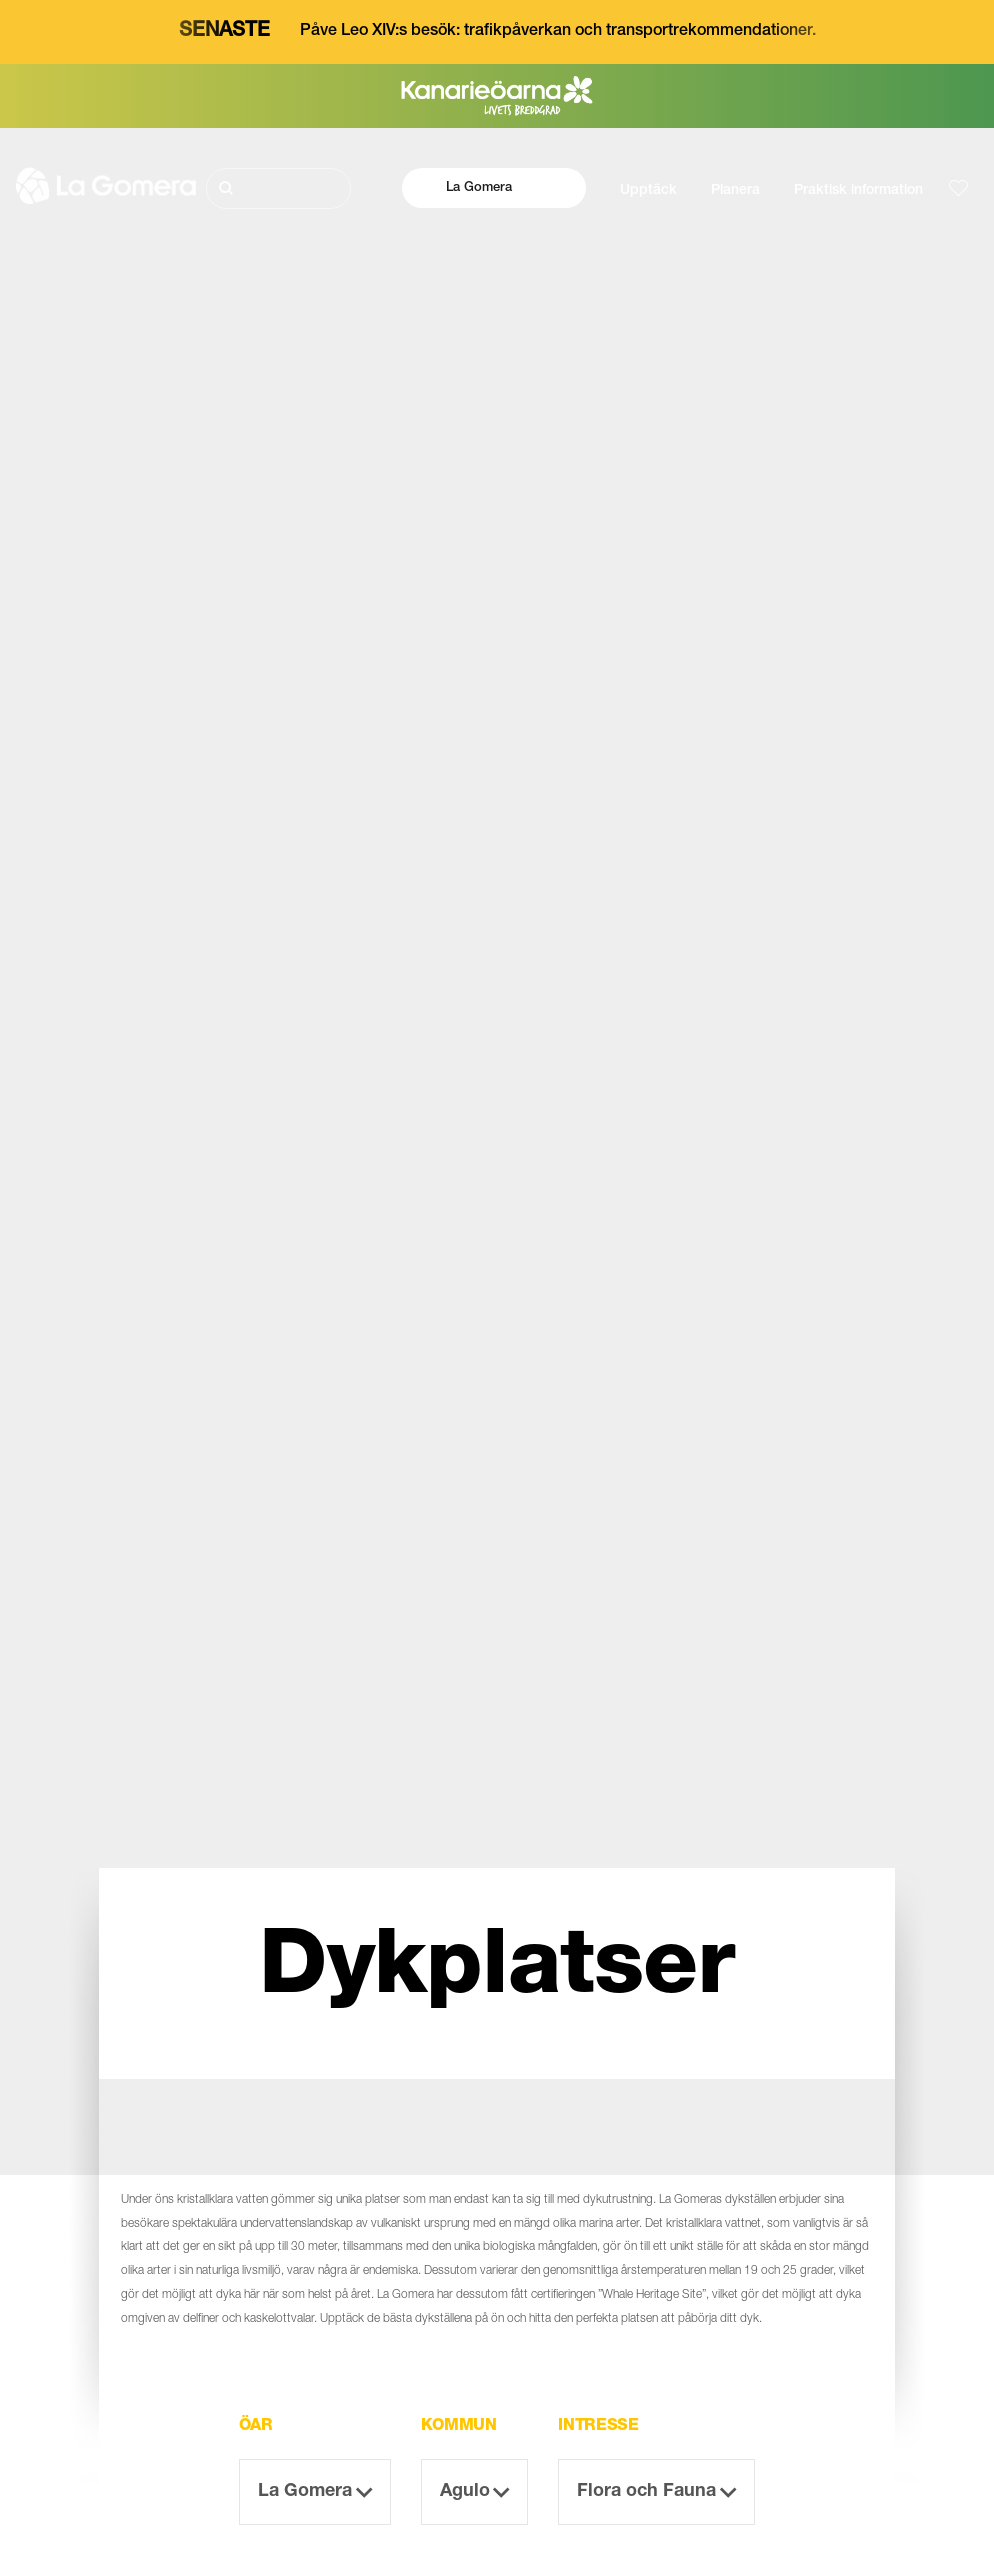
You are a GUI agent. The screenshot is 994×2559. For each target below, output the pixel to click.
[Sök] (279, 188)
